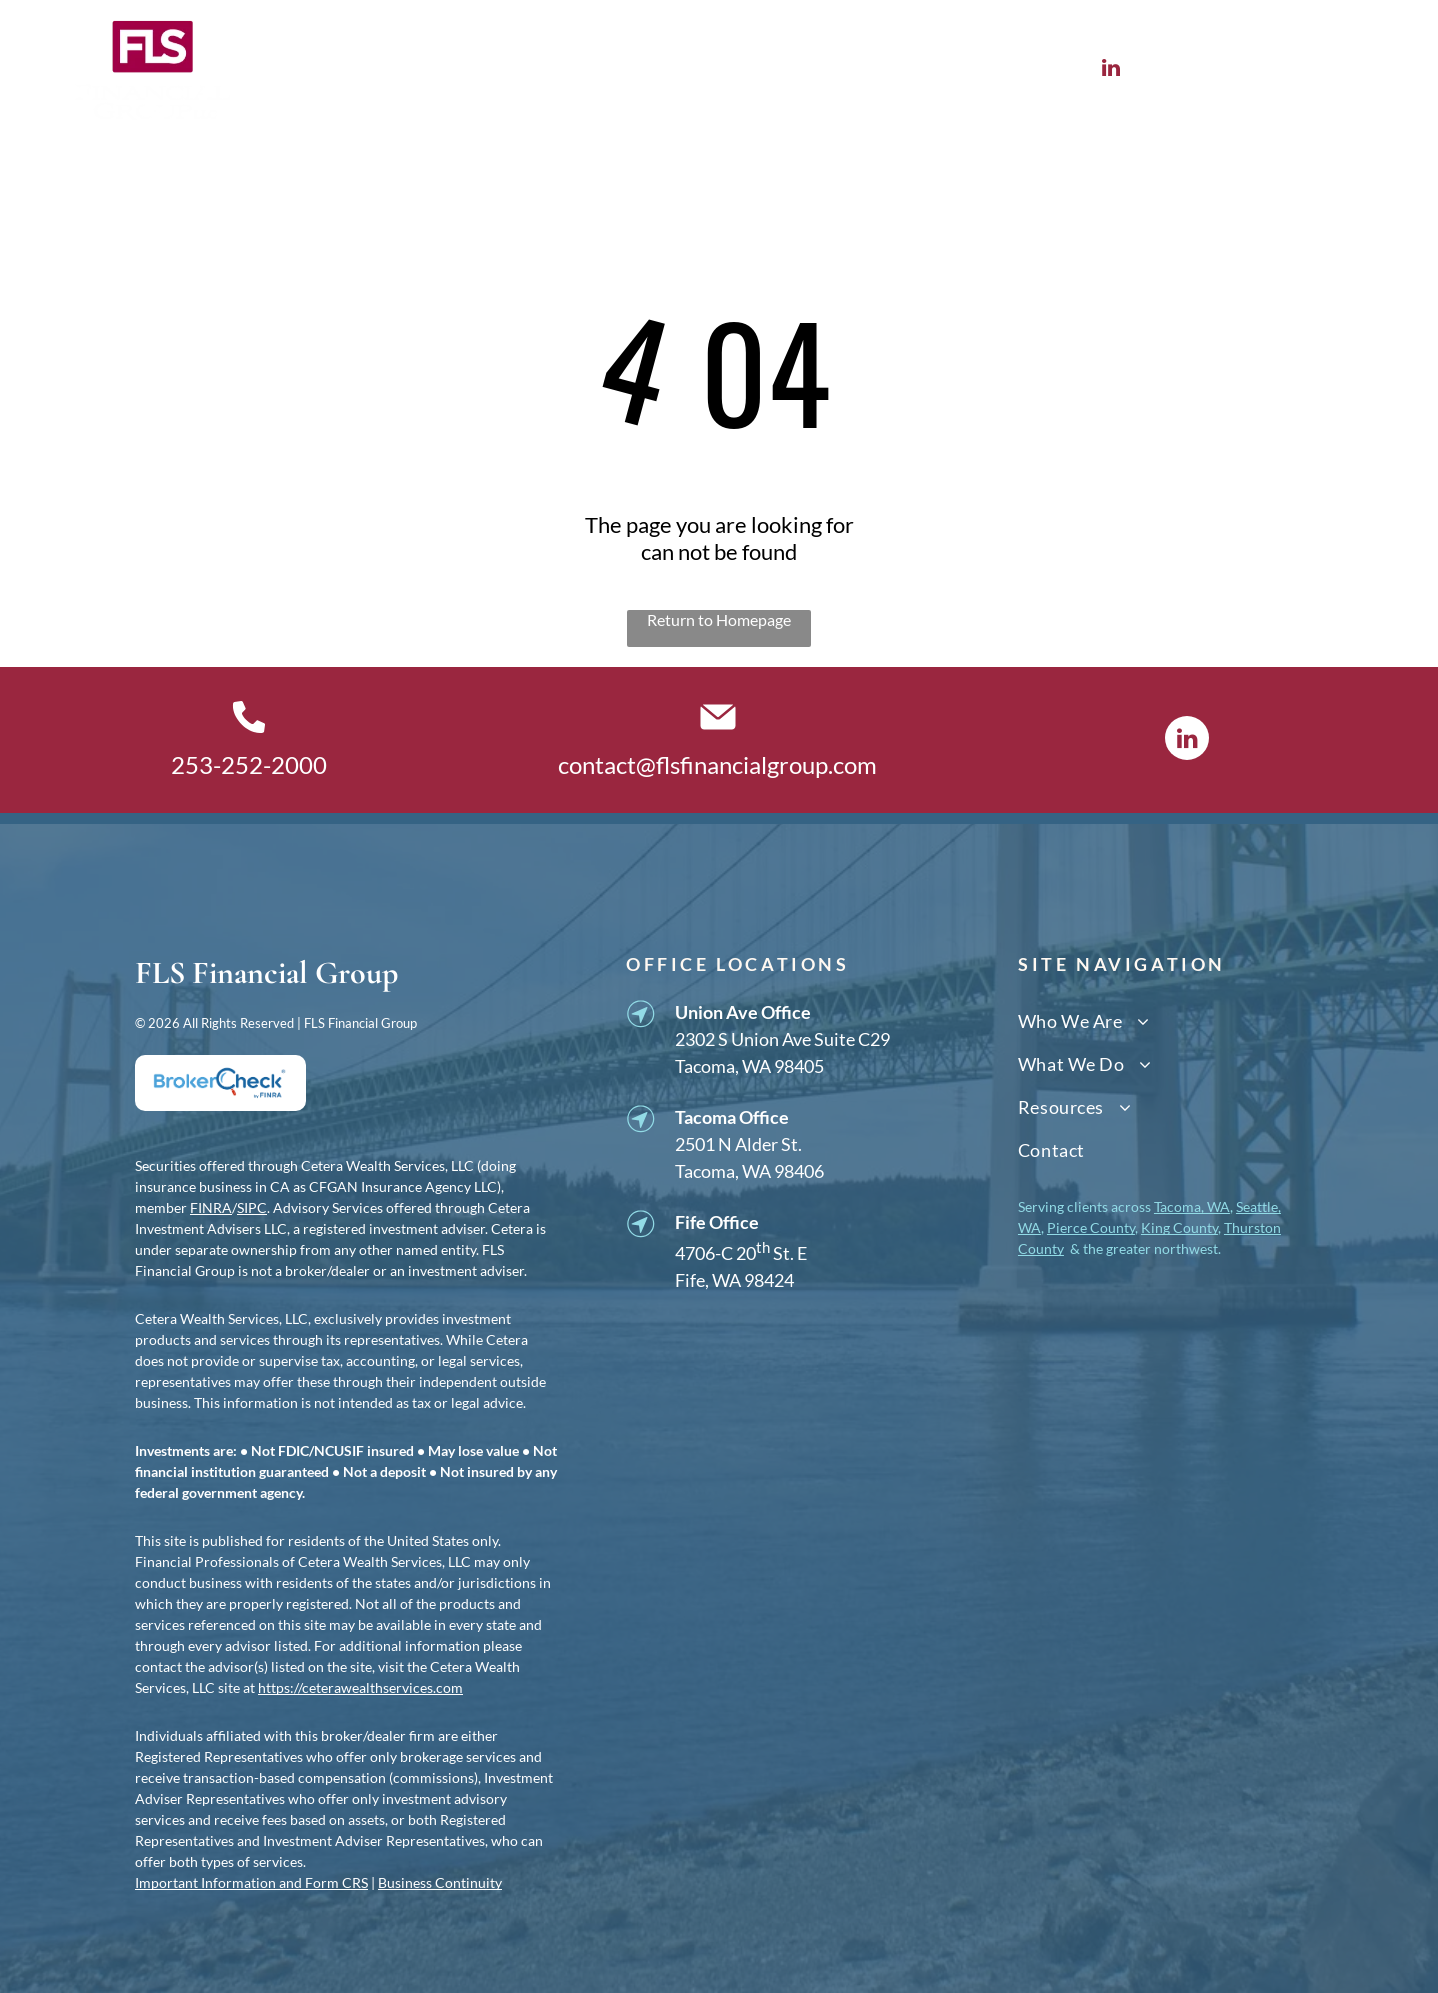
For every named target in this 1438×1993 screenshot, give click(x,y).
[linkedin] (1111, 70)
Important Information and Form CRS (251, 1882)
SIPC (252, 1207)
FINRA (211, 1207)
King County (1179, 1227)
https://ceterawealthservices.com (360, 1687)
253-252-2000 (249, 764)
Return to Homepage (719, 619)
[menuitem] (354, 70)
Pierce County (1091, 1227)
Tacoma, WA (1192, 1206)
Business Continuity (440, 1882)
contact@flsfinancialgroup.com (717, 764)
